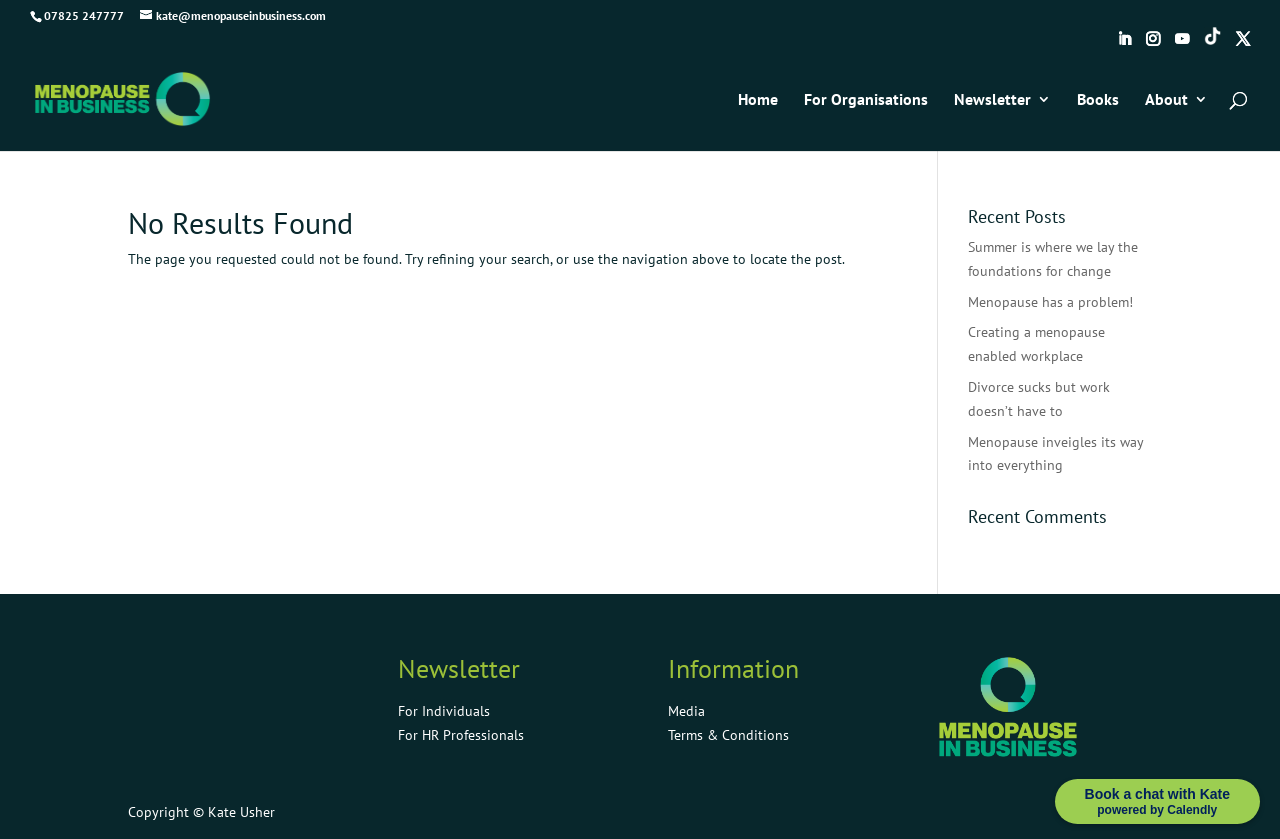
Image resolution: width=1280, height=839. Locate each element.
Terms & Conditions (728, 735)
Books (1098, 100)
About (1166, 100)
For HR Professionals (461, 735)
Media (686, 711)
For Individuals (444, 711)
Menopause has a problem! (1050, 302)
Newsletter (992, 100)
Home (758, 100)
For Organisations (866, 100)
